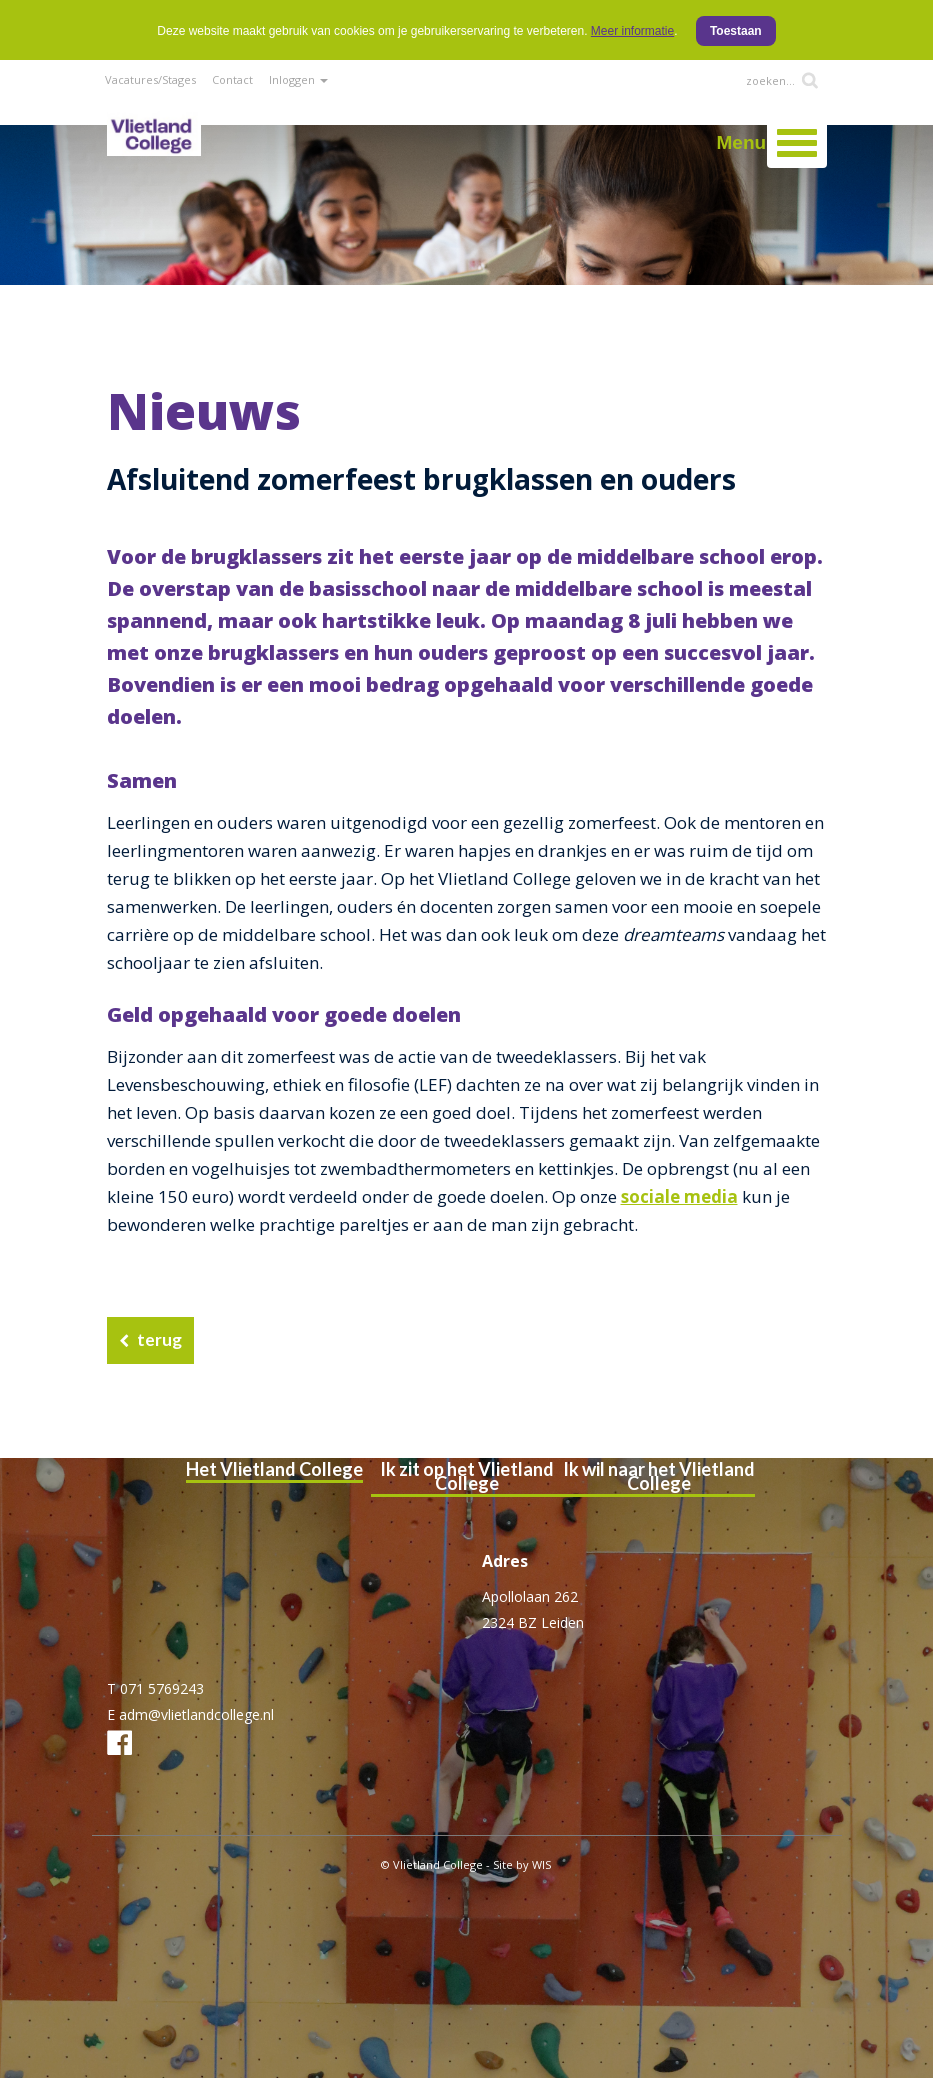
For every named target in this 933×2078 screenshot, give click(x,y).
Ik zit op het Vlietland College (467, 1476)
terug (159, 1339)
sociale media (679, 1196)
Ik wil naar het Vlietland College (659, 1476)
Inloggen (298, 79)
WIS (541, 1864)
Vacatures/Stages (150, 79)
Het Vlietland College (274, 1469)
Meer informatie (632, 31)
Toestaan (736, 31)
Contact (232, 79)
